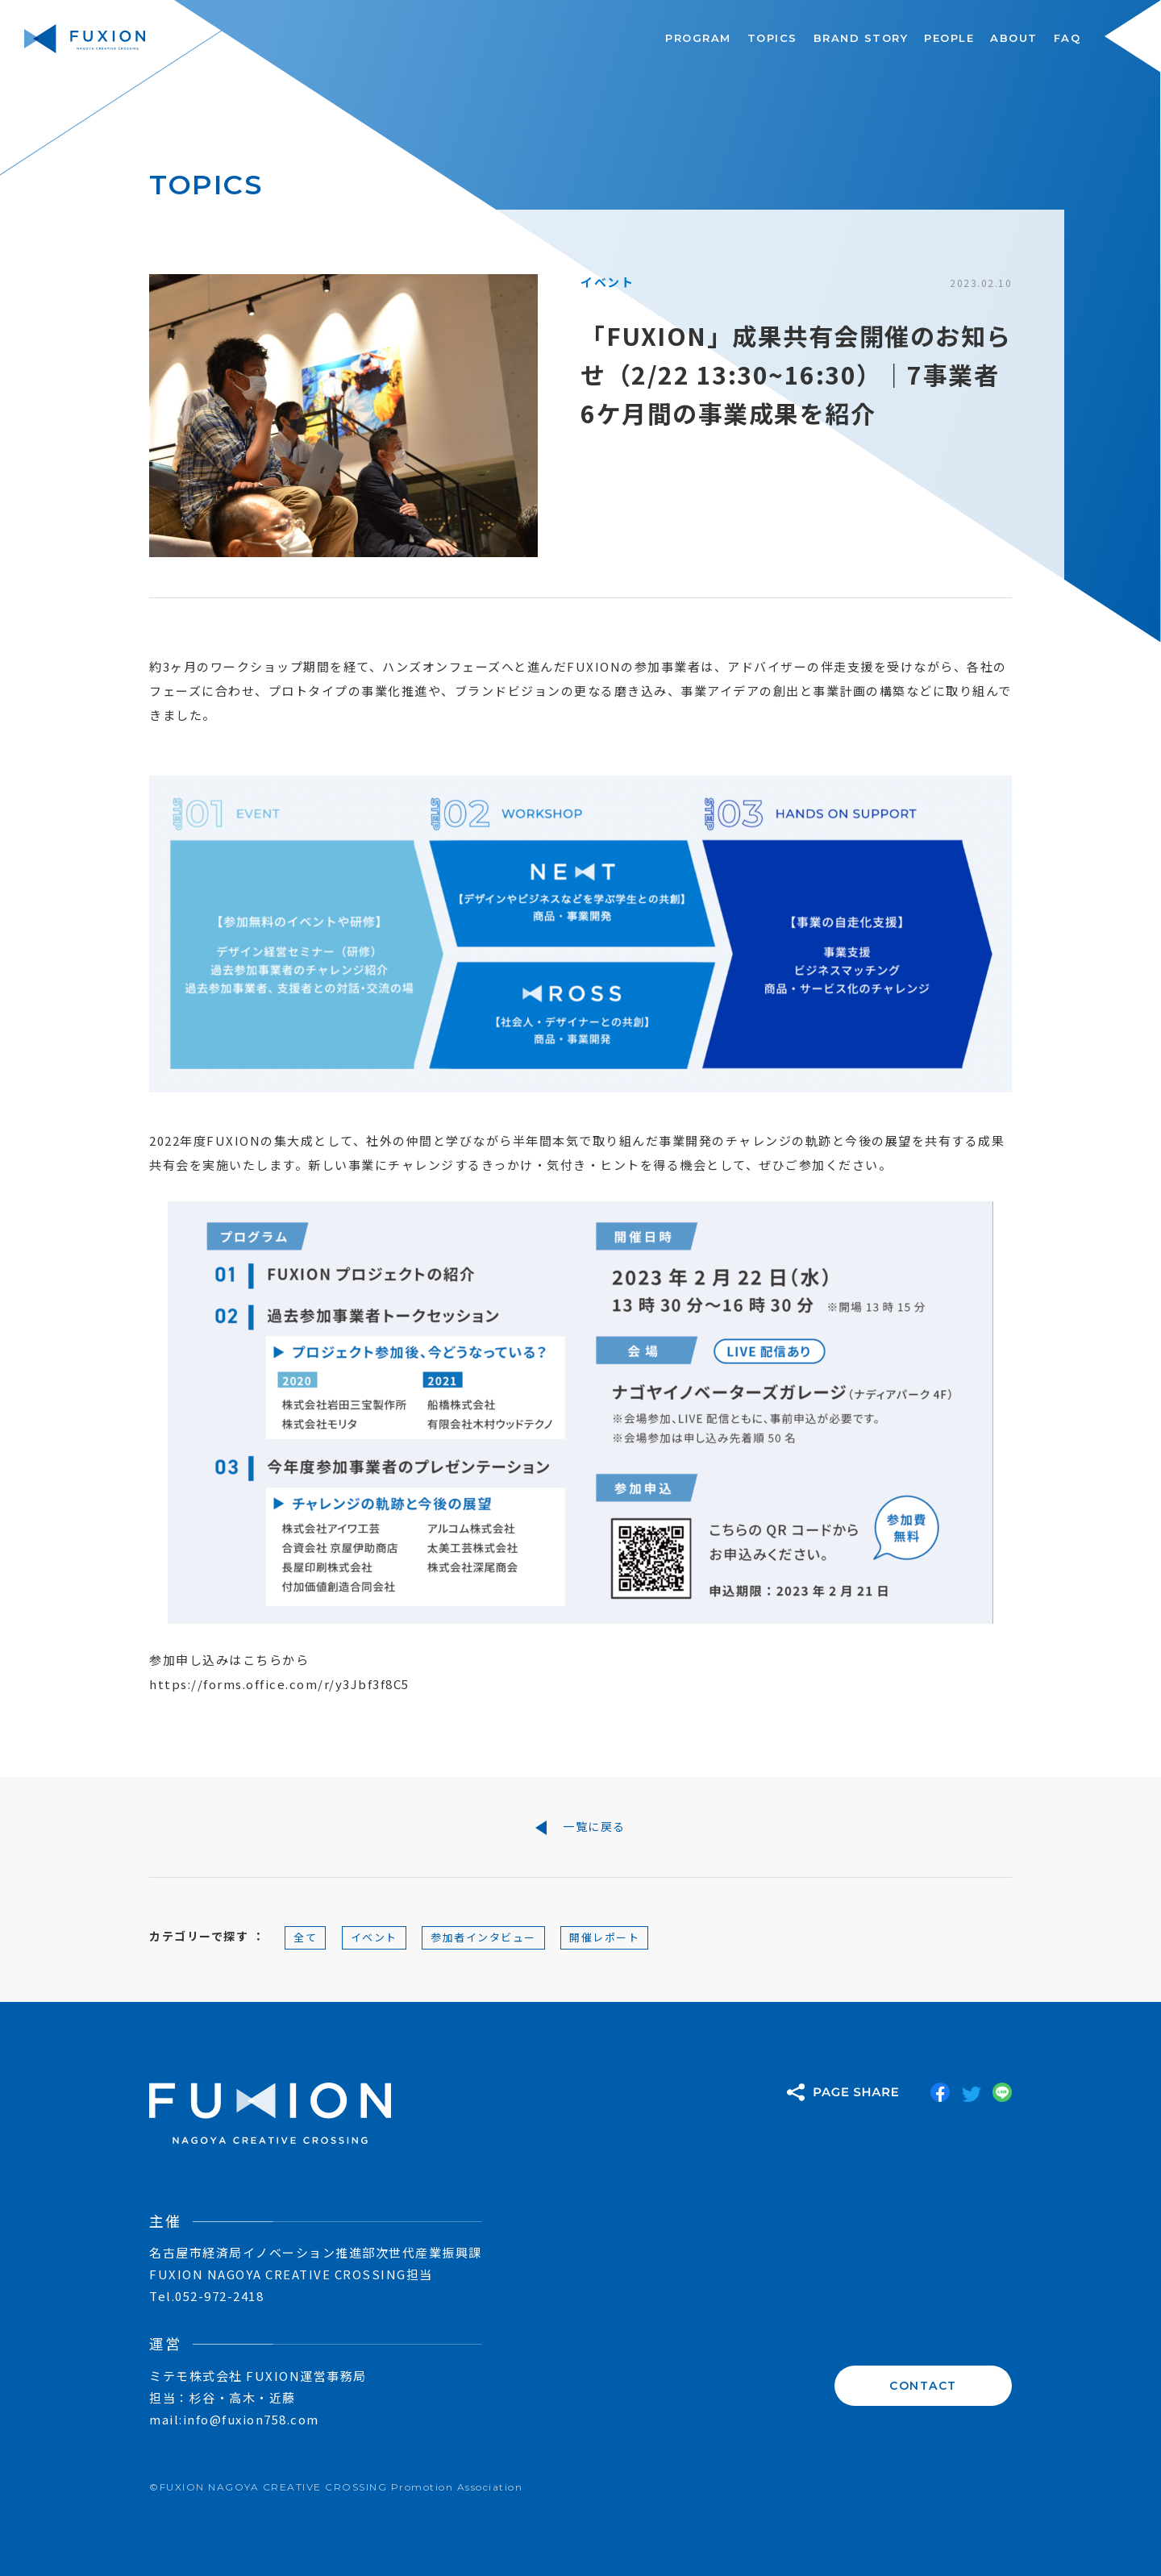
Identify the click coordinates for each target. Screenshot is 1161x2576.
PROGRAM (698, 37)
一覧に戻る (580, 1827)
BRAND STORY (861, 37)
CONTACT (923, 2385)
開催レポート (604, 1937)
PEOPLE (949, 37)
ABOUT (1014, 37)
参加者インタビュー (483, 1937)
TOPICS (772, 37)
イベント (374, 1937)
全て (305, 1937)
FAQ (1067, 37)
